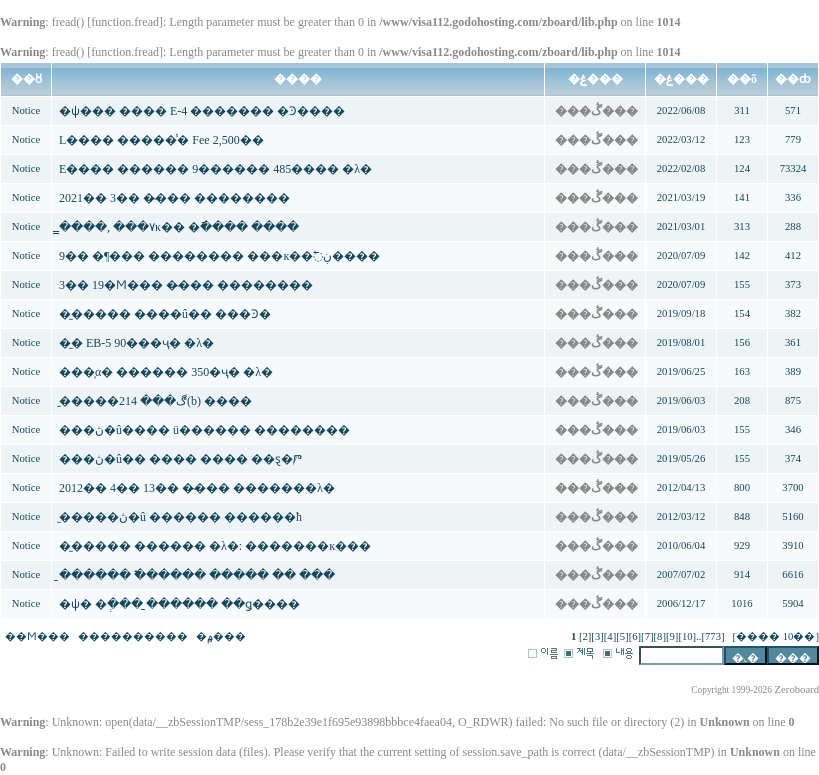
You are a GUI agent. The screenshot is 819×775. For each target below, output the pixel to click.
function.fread (125, 22)
